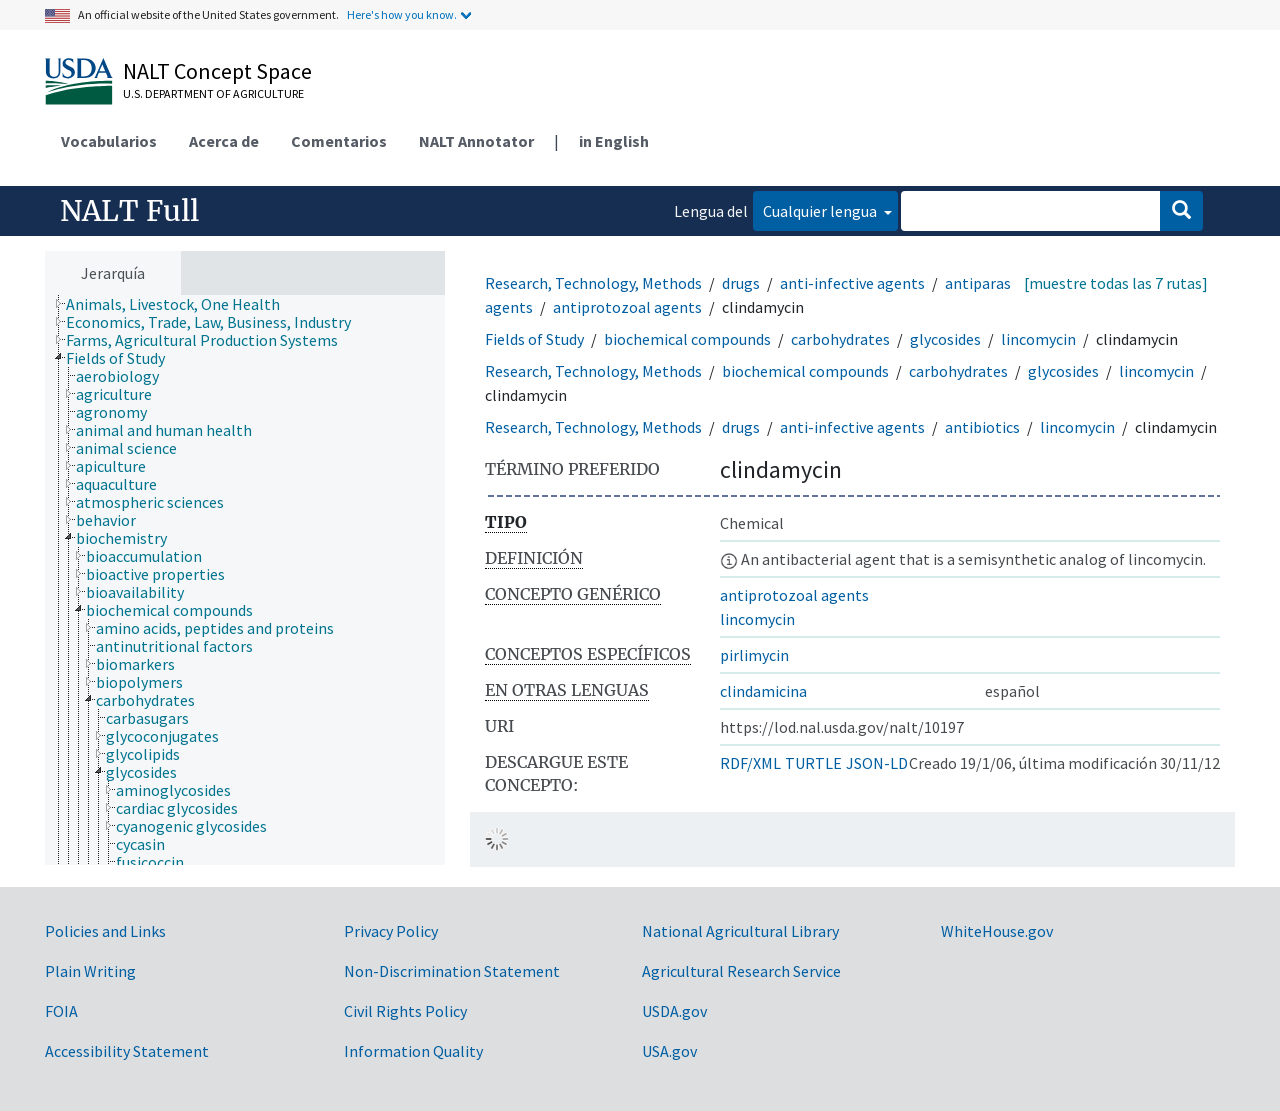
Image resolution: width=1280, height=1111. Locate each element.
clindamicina (763, 691)
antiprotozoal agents (627, 307)
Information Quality (413, 1051)
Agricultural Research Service (741, 971)
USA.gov (669, 1051)
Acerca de (224, 141)
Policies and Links (105, 931)
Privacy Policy (391, 931)
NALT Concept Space (217, 71)
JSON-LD (877, 763)
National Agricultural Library (740, 931)
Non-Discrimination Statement (452, 971)
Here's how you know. (402, 14)
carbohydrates (840, 339)
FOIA (61, 1011)
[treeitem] (181, 304)
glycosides (945, 339)
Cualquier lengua (821, 211)
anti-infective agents (852, 283)
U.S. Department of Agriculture (213, 93)
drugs (741, 283)
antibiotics (982, 427)
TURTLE (813, 763)
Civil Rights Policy (405, 1011)
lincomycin (1038, 339)
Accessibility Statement (127, 1051)
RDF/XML (750, 763)
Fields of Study (534, 339)
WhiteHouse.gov (997, 931)
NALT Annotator (476, 141)
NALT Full (129, 211)
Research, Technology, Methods (593, 283)
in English (614, 141)
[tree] (245, 580)
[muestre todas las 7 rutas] (1116, 283)
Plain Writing (90, 971)
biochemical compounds (687, 339)
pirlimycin (754, 655)
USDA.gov (674, 1011)
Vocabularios (109, 141)
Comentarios (339, 141)
